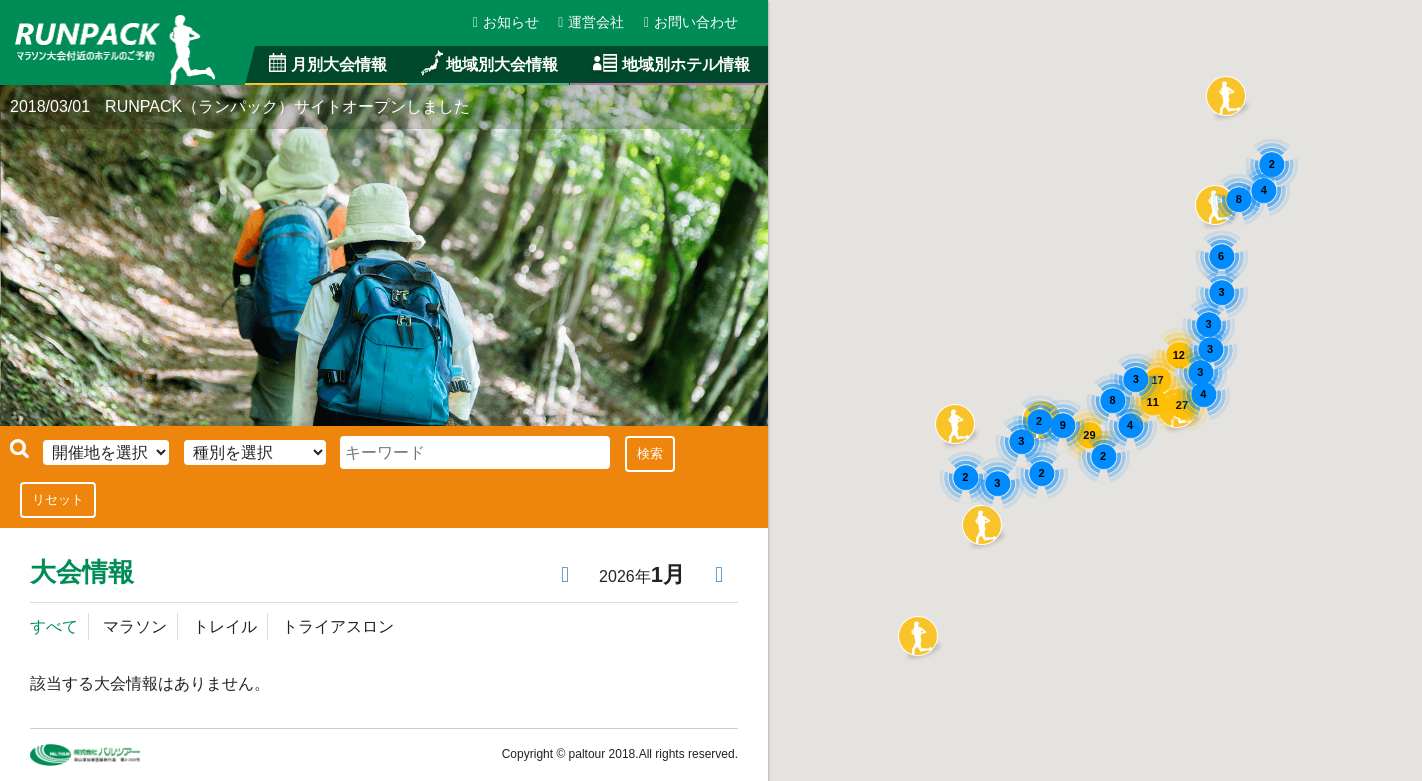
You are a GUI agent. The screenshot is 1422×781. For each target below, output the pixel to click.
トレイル (224, 626)
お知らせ (507, 22)
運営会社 (592, 22)
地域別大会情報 (488, 64)
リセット (58, 499)
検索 (648, 453)
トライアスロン (337, 626)
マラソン (135, 626)
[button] (982, 525)
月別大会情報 (326, 64)
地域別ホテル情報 (669, 64)
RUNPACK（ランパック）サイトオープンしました (290, 107)
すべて (54, 626)
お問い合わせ (691, 22)
